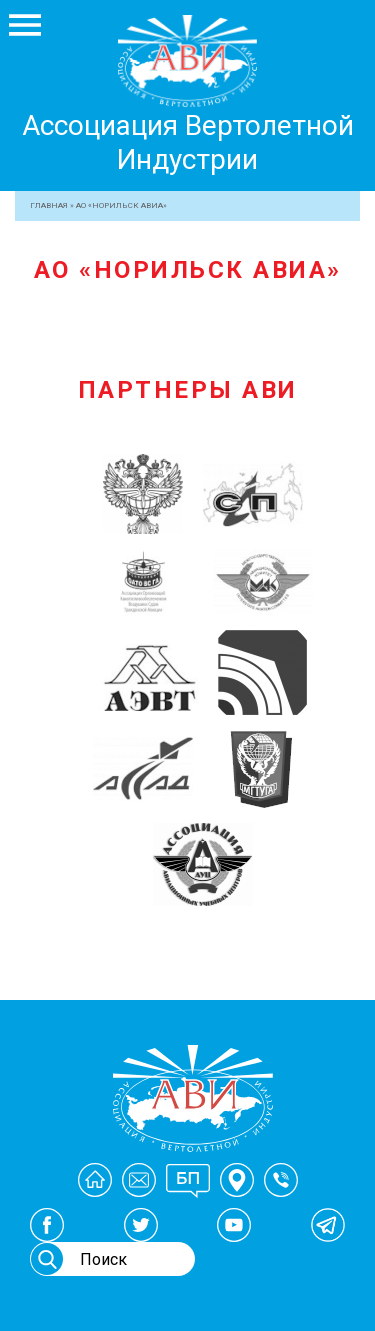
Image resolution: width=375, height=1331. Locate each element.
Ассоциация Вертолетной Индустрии (188, 142)
